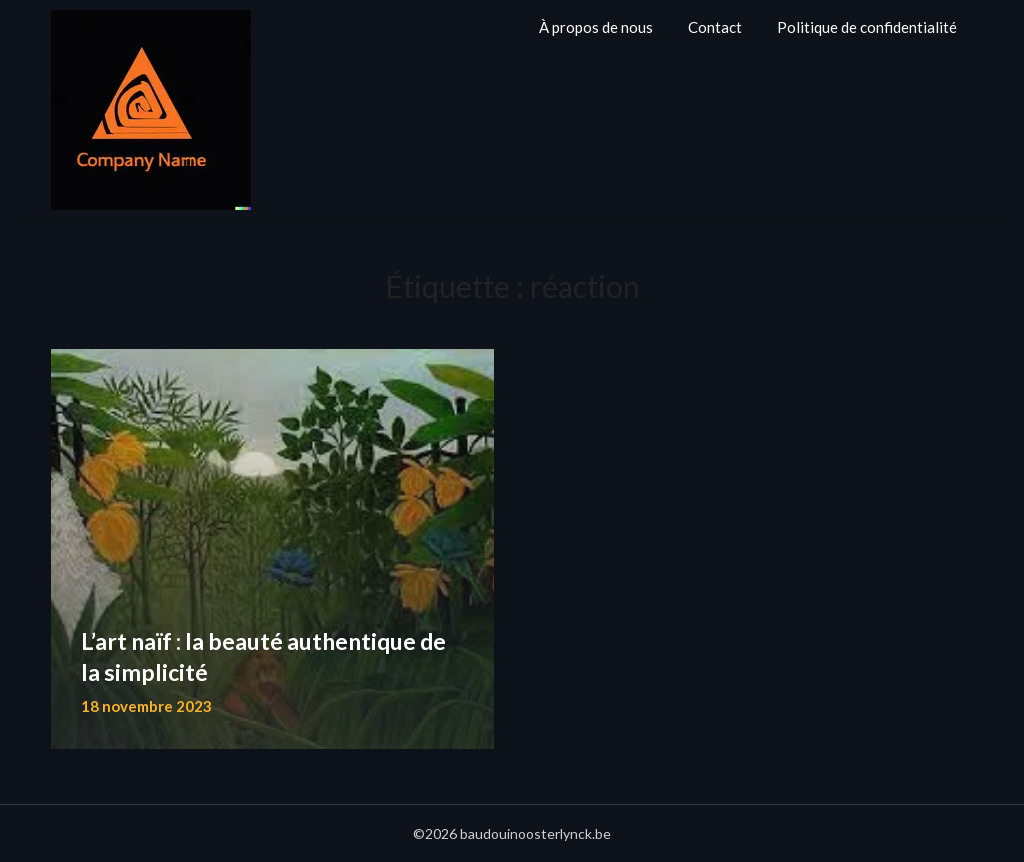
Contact (715, 27)
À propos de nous (596, 27)
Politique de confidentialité (867, 27)
